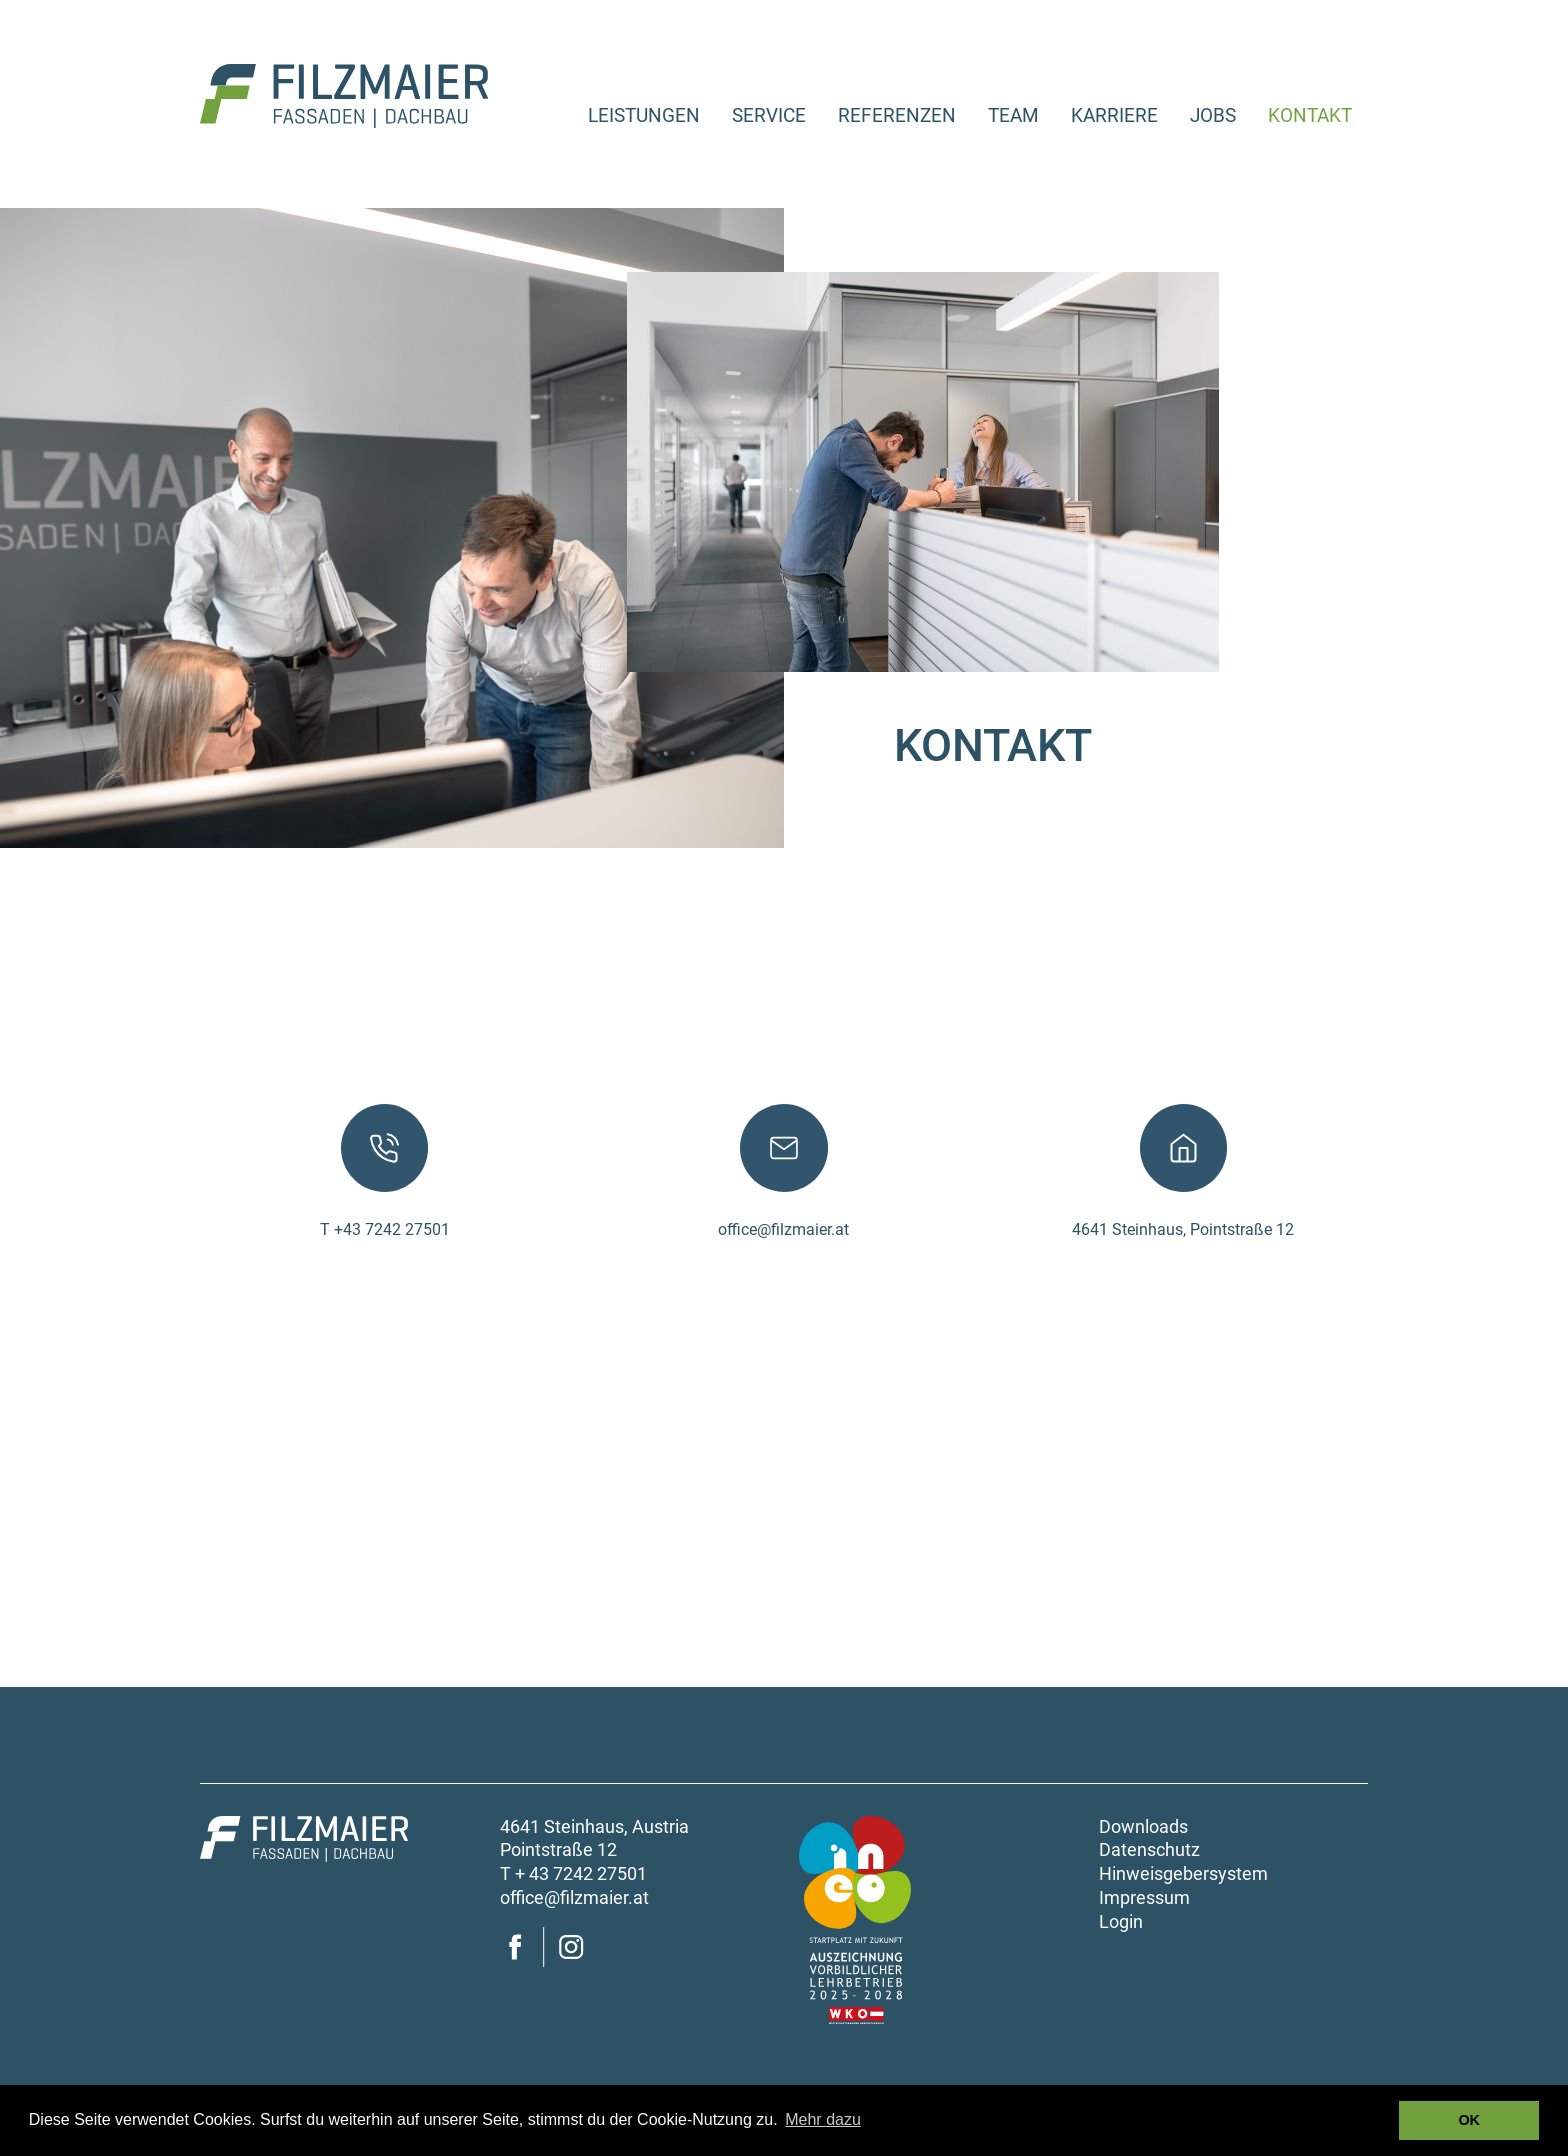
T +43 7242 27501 (385, 1229)
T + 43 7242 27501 (573, 1874)
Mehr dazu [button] (823, 2119)
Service (769, 115)
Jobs (1213, 115)
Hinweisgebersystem (1183, 1874)
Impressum (1144, 1898)
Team (1013, 115)
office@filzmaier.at (783, 1229)
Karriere (1114, 115)
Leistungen (644, 115)
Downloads (1143, 1827)
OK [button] (1469, 2120)
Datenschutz (1149, 1850)
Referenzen (897, 115)
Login (1121, 1922)
